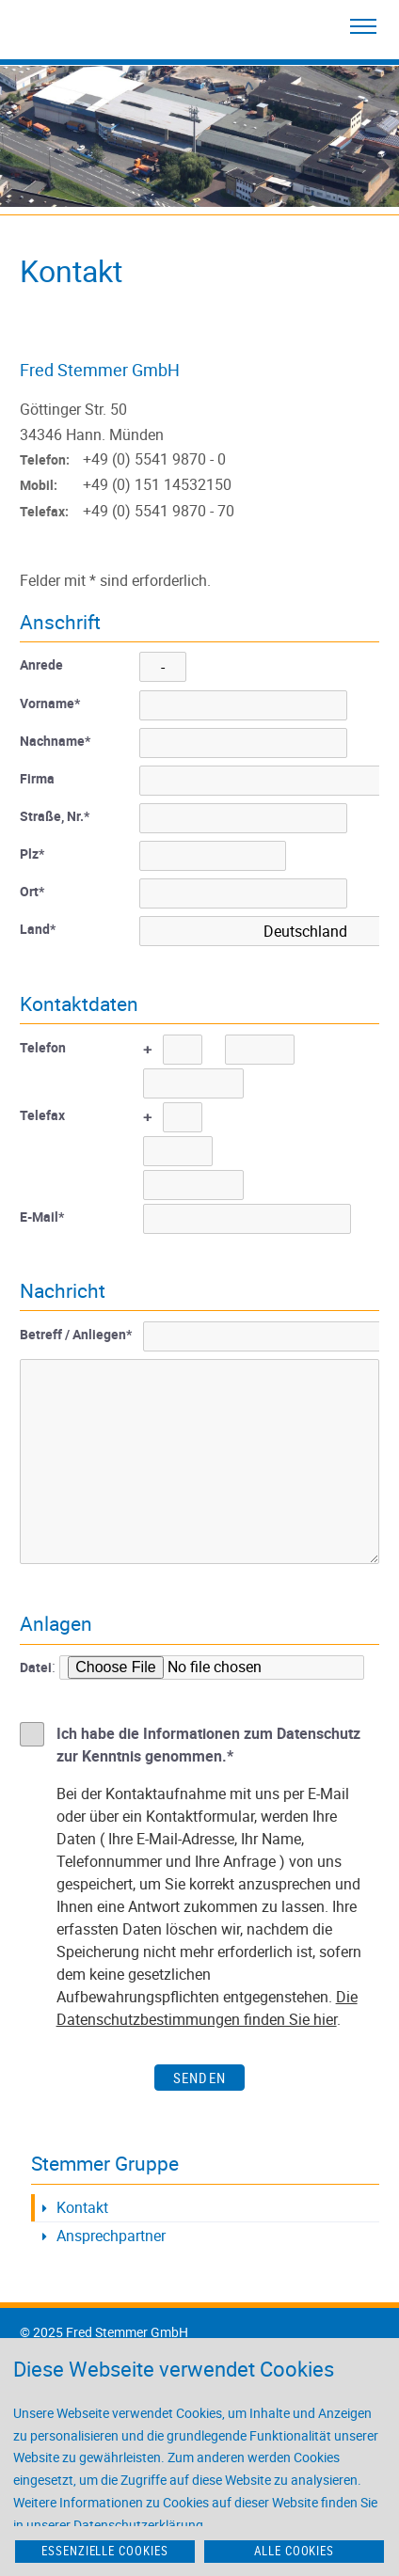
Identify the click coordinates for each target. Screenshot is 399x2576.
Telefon (43, 1047)
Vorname (50, 703)
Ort (32, 891)
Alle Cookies (294, 2550)
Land (38, 929)
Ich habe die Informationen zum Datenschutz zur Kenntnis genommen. (208, 1744)
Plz (32, 853)
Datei (36, 1667)
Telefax (42, 1115)
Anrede (41, 664)
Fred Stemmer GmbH (100, 369)
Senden (199, 2077)
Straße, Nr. (54, 816)
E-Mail (42, 1216)
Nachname (55, 741)
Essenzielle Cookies (104, 2550)
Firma (37, 778)
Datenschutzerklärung (138, 2525)
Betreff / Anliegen (76, 1334)
